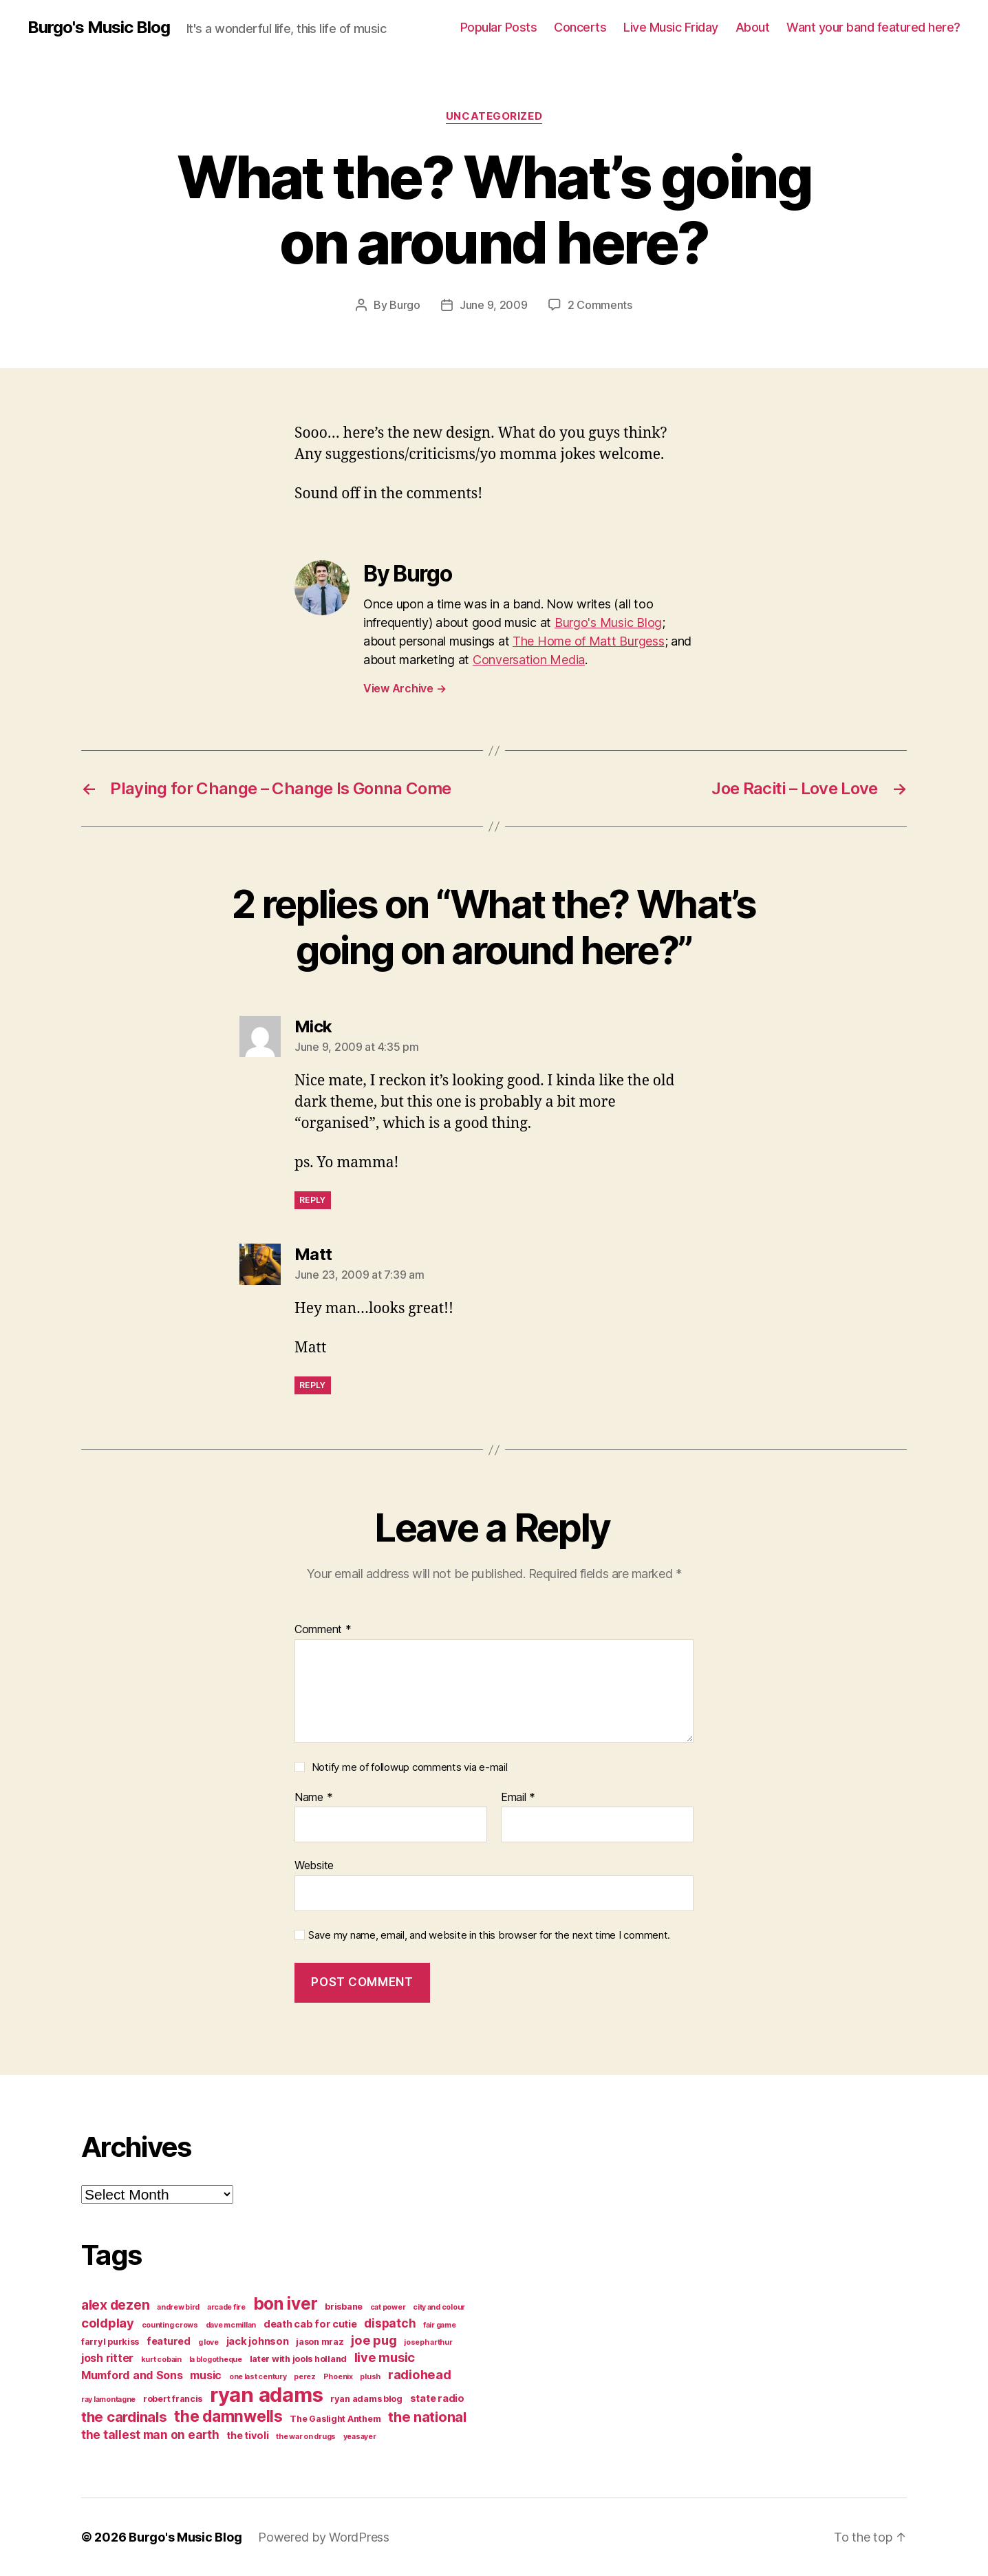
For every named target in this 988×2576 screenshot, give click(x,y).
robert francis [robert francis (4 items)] (172, 2399)
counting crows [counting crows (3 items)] (170, 2325)
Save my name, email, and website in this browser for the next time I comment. (489, 1935)
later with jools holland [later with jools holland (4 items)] (298, 2359)
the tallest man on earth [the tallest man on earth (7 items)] (150, 2434)
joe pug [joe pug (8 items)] (373, 2340)
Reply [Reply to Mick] (312, 1200)
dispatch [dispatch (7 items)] (390, 2323)
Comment (323, 1630)
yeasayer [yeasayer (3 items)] (359, 2436)
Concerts (580, 27)
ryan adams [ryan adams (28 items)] (266, 2395)
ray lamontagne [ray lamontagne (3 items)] (108, 2399)
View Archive (404, 688)
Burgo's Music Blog (99, 27)
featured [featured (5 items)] (169, 2341)
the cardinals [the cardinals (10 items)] (124, 2416)
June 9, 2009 (494, 305)
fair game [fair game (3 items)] (439, 2325)
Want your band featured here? (873, 27)
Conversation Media (529, 659)
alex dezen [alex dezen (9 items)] (115, 2305)
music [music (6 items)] (206, 2375)
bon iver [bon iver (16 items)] (285, 2303)
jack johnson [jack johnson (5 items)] (257, 2341)
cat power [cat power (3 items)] (388, 2307)
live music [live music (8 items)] (384, 2357)
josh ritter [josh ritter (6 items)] (107, 2358)
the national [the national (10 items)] (427, 2416)
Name (313, 1797)
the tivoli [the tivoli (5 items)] (247, 2435)
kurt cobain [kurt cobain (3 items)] (161, 2359)
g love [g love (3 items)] (208, 2342)
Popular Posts (498, 27)
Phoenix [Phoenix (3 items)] (338, 2376)
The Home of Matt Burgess (589, 641)
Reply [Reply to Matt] (312, 1385)
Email (518, 1797)
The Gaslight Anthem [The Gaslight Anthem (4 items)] (335, 2419)
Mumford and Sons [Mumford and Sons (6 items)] (132, 2375)
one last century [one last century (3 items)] (258, 2376)
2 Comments (600, 305)
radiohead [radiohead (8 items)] (419, 2374)
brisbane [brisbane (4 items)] (344, 2306)
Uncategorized (494, 116)
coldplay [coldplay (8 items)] (107, 2322)
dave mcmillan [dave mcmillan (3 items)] (231, 2325)
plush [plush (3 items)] (370, 2376)
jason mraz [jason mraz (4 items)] (319, 2342)
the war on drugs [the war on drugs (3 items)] (306, 2436)
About (752, 27)
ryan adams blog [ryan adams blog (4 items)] (366, 2399)
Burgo (404, 305)
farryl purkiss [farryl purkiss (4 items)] (110, 2342)
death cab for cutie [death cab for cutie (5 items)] (310, 2324)
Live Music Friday (670, 27)
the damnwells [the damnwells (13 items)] (228, 2416)
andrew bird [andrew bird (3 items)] (178, 2307)
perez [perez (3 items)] (305, 2376)
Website (314, 1865)
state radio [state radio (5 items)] (437, 2398)
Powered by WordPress (323, 2537)
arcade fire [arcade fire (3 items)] (226, 2307)
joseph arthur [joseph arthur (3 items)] (428, 2342)
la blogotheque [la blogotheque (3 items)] (215, 2359)
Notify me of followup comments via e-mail (410, 1767)
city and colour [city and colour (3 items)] (439, 2307)
